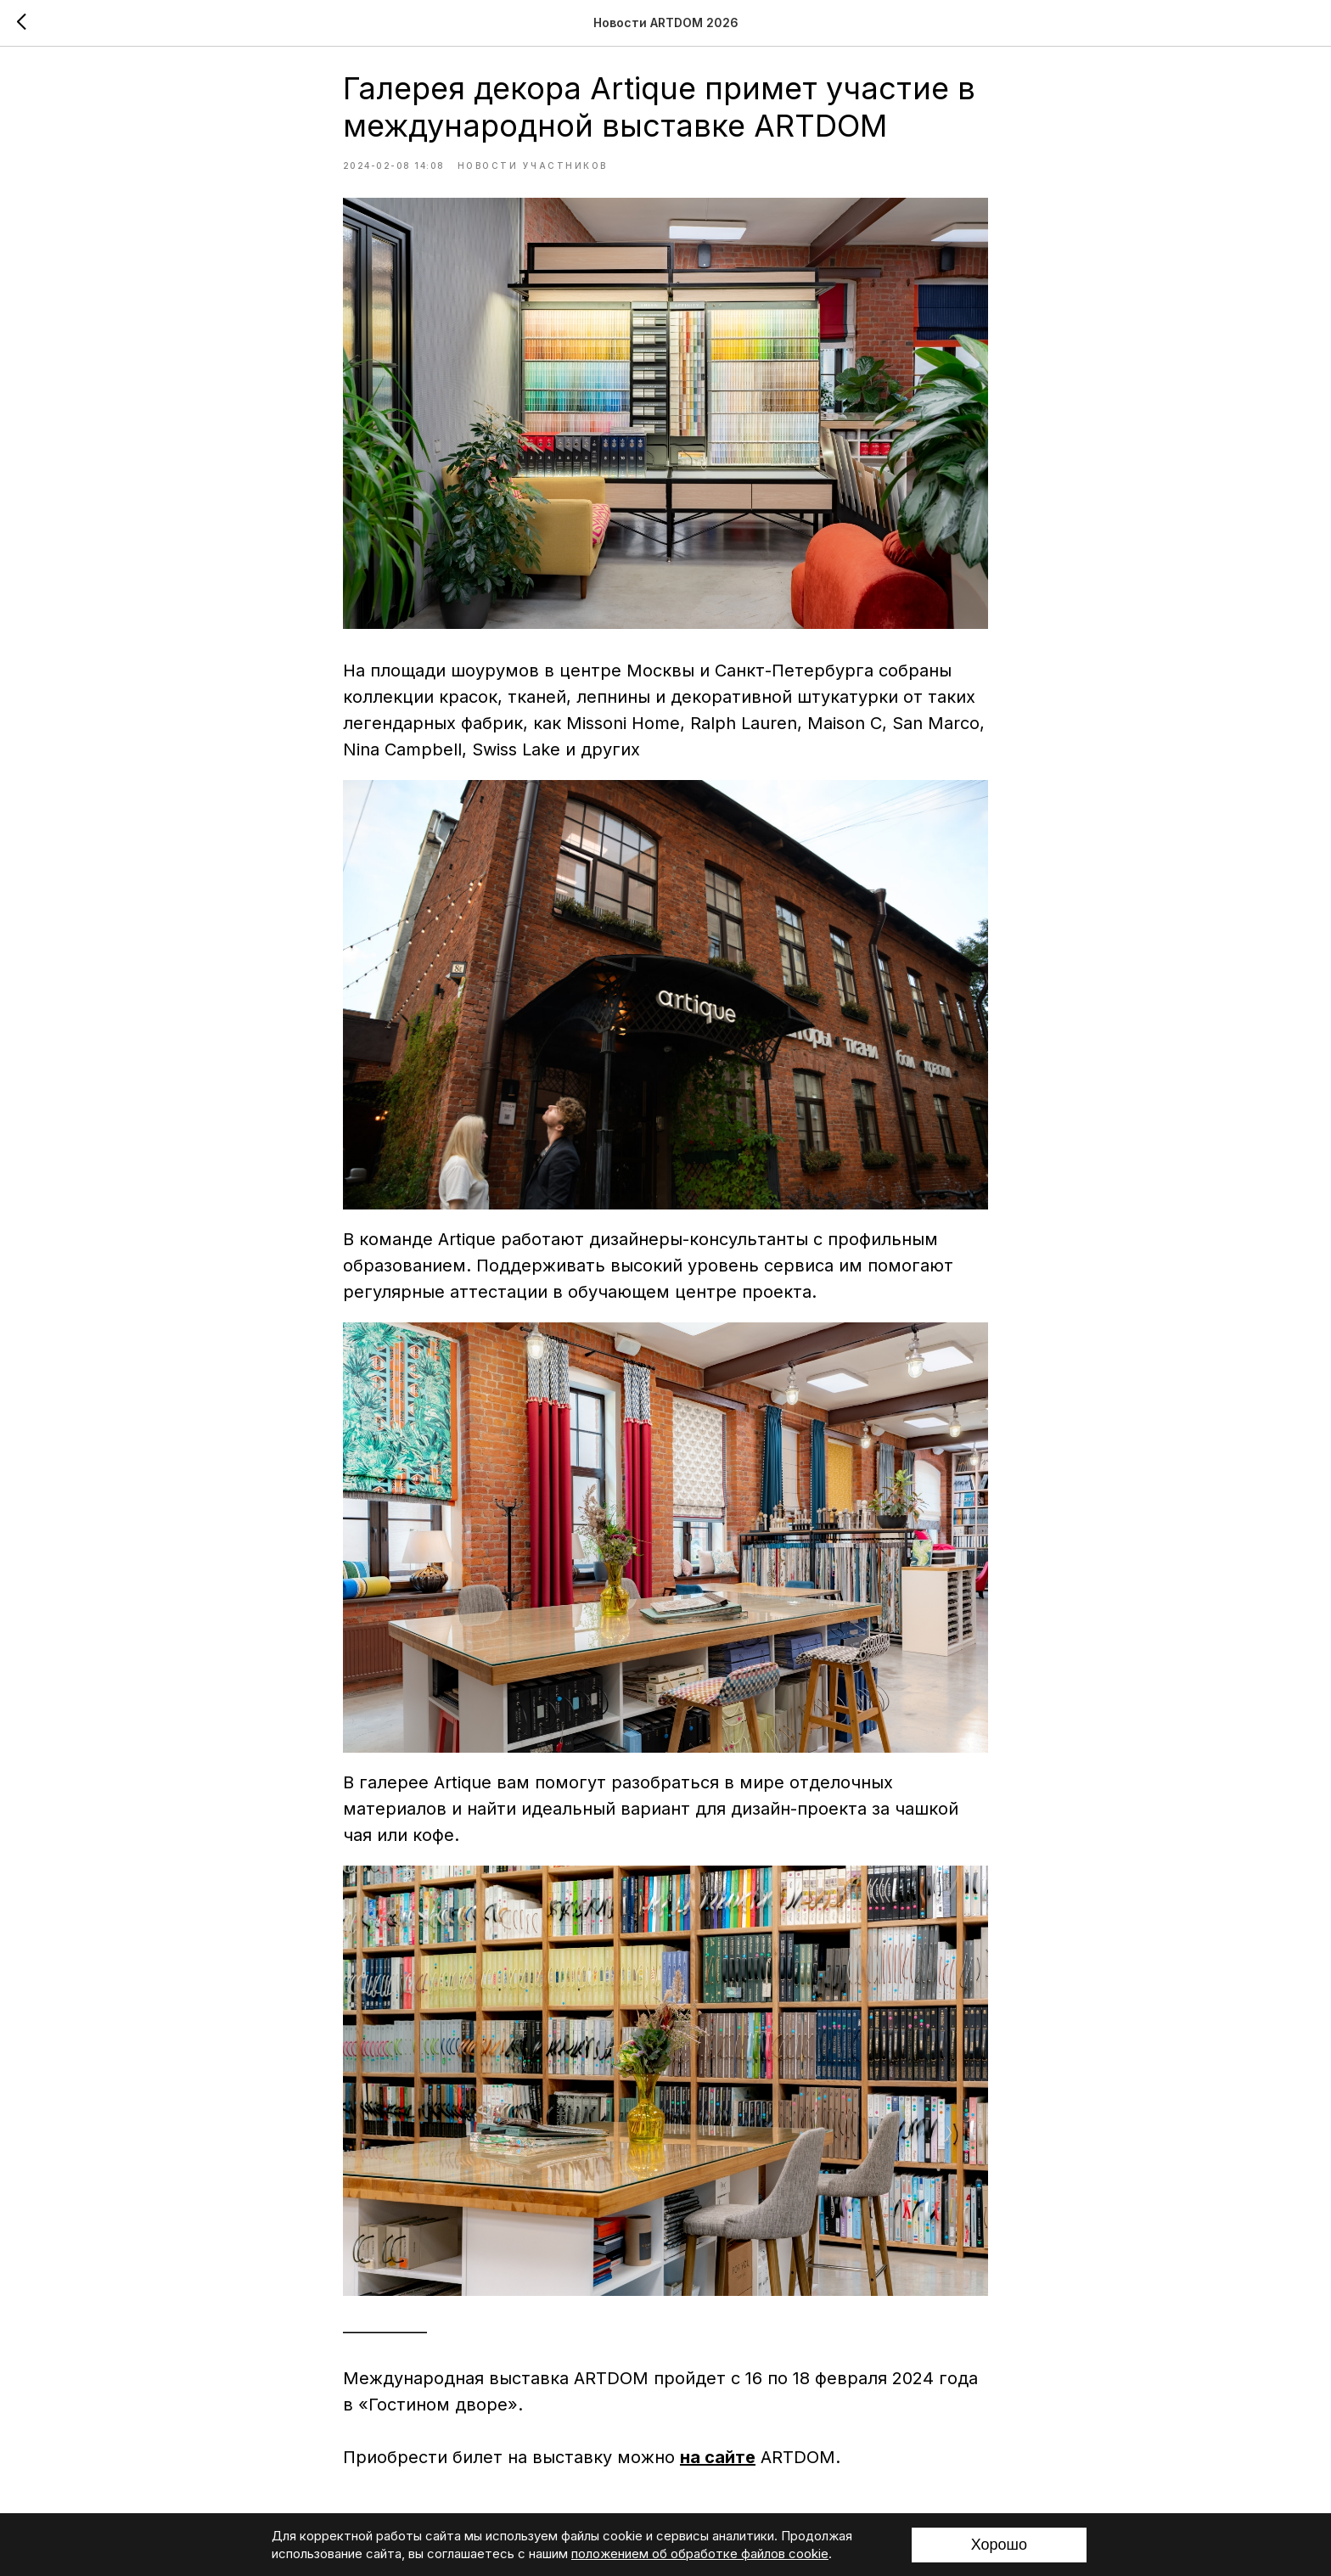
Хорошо (999, 2544)
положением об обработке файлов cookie (699, 2553)
